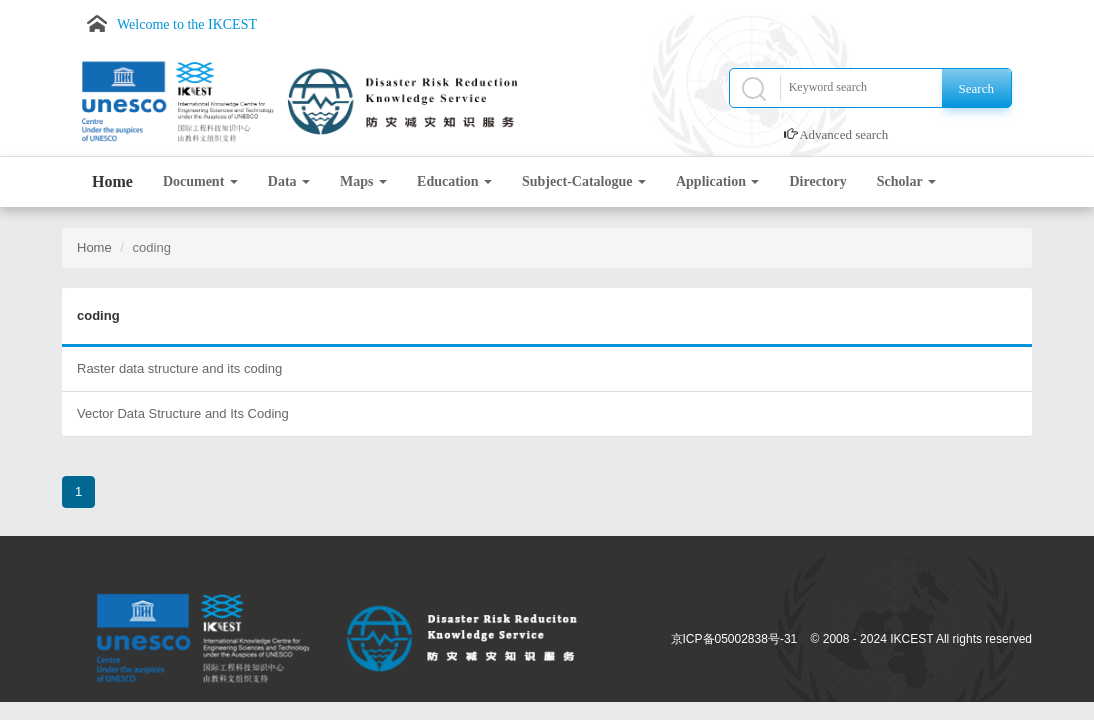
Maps (363, 181)
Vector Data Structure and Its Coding (183, 413)
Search (976, 88)
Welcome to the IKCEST (187, 24)
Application (718, 181)
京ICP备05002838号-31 (734, 639)
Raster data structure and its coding (179, 368)
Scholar (906, 181)
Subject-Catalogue (584, 181)
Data (289, 181)
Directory (817, 181)
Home (112, 181)
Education (454, 181)
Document (200, 181)
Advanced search (843, 134)
